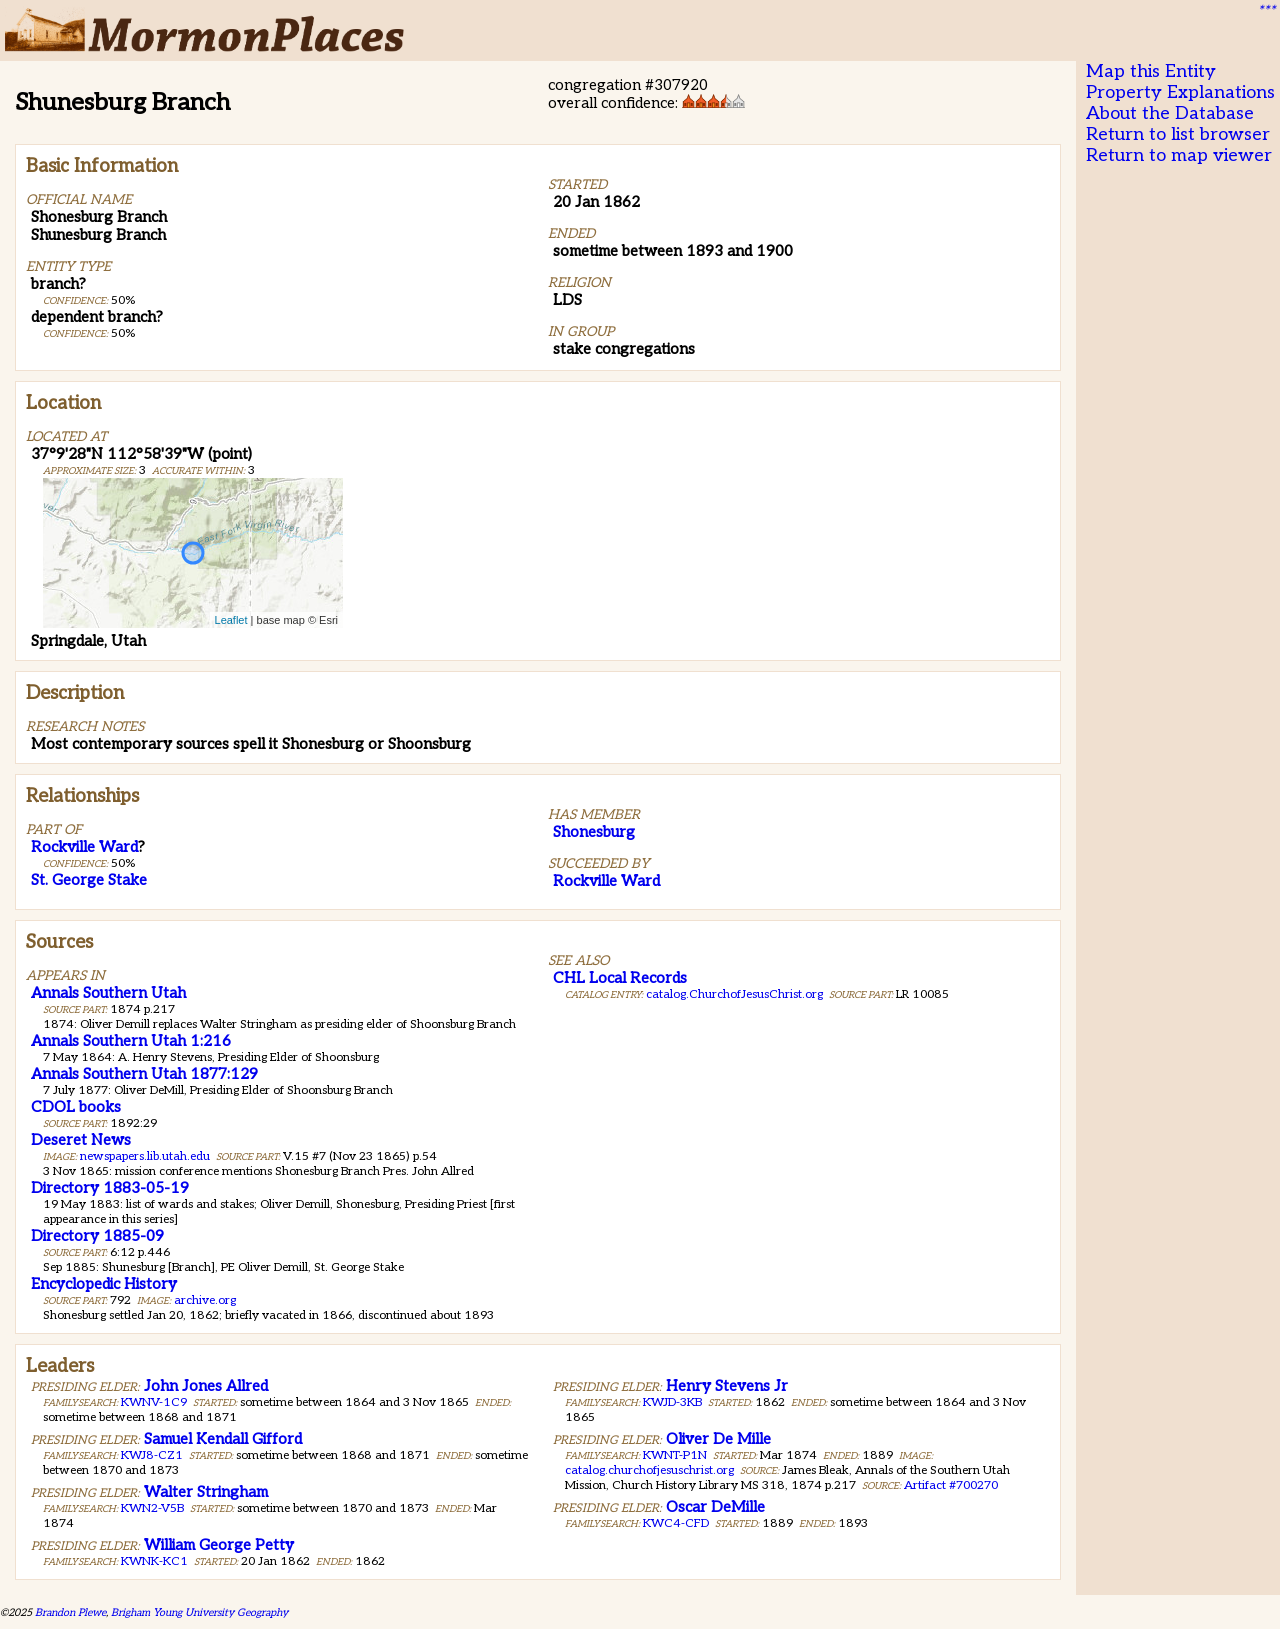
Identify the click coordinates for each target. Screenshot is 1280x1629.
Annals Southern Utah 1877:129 (144, 1074)
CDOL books (76, 1107)
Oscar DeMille (715, 1507)
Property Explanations (1180, 92)
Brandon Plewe (70, 1612)
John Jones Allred (206, 1386)
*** (1266, 11)
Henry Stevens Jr (727, 1386)
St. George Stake (89, 880)
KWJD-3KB (672, 1402)
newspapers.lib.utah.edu (145, 1156)
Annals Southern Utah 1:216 (131, 1041)
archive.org (205, 1300)
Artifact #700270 (951, 1485)
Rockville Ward (84, 847)
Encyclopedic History (104, 1284)
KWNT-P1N (675, 1455)
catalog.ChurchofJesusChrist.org (734, 994)
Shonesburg (594, 832)
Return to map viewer (1179, 155)
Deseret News (81, 1140)
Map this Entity (1151, 71)
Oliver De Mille (718, 1439)
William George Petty (219, 1545)
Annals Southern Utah (108, 993)
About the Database (1170, 113)
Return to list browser (1178, 134)
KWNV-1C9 (154, 1402)
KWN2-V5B (152, 1508)
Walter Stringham (206, 1492)
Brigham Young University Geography (199, 1612)
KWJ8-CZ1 (152, 1455)
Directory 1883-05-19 (110, 1188)
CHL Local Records (620, 978)
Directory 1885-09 (97, 1236)
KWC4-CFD (676, 1523)
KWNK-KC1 (154, 1561)
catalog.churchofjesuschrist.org (649, 1470)
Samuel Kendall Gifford (223, 1439)
